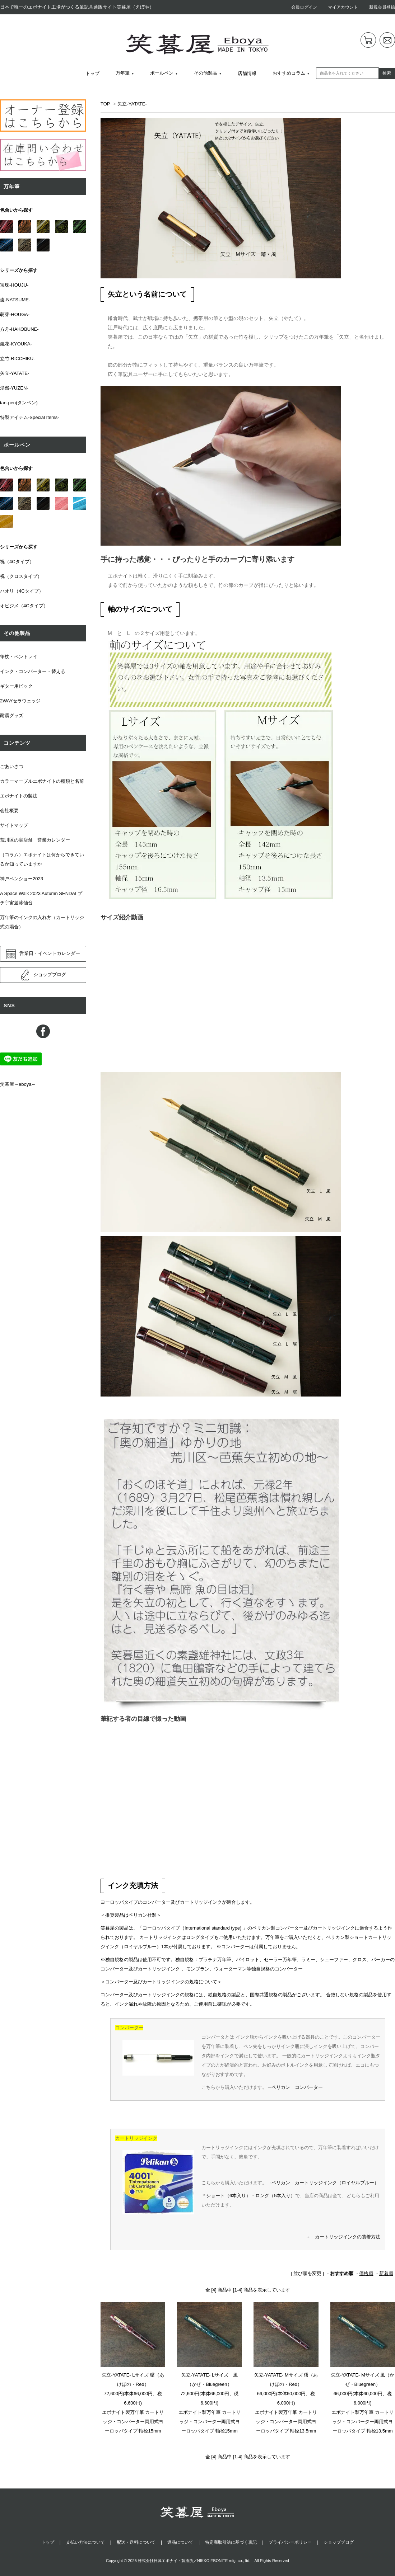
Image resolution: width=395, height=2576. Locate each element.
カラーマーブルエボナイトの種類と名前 (42, 781)
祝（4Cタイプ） (17, 561)
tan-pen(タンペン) (19, 402)
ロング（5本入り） (275, 2195)
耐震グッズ (11, 715)
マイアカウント (343, 7)
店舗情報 (247, 73)
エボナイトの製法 (18, 796)
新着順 (386, 2273)
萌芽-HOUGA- (14, 314)
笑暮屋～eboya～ (18, 1084)
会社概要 (9, 810)
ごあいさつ (11, 766)
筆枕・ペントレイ (18, 656)
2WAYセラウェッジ (20, 700)
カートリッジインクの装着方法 (347, 2237)
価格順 (366, 2273)
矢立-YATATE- (132, 104)
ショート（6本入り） (228, 2195)
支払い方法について (85, 2542)
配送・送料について (136, 2542)
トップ (92, 73)
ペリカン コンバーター (297, 2087)
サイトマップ (14, 825)
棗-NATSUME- (15, 299)
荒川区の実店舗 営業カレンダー (35, 840)
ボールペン (161, 73)
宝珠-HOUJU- (14, 285)
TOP (105, 104)
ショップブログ (43, 975)
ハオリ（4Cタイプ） (21, 591)
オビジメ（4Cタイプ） (24, 605)
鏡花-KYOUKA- (16, 344)
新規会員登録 (382, 7)
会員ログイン (304, 7)
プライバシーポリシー (290, 2542)
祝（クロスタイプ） (21, 576)
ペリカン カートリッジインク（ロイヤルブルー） (325, 2182)
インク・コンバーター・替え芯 (32, 671)
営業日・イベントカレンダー (43, 953)
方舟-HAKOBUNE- (19, 329)
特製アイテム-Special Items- (29, 417)
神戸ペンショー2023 (21, 878)
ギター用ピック (16, 686)
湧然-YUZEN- (14, 388)
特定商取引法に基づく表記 (231, 2542)
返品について (180, 2542)
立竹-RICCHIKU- (17, 358)
